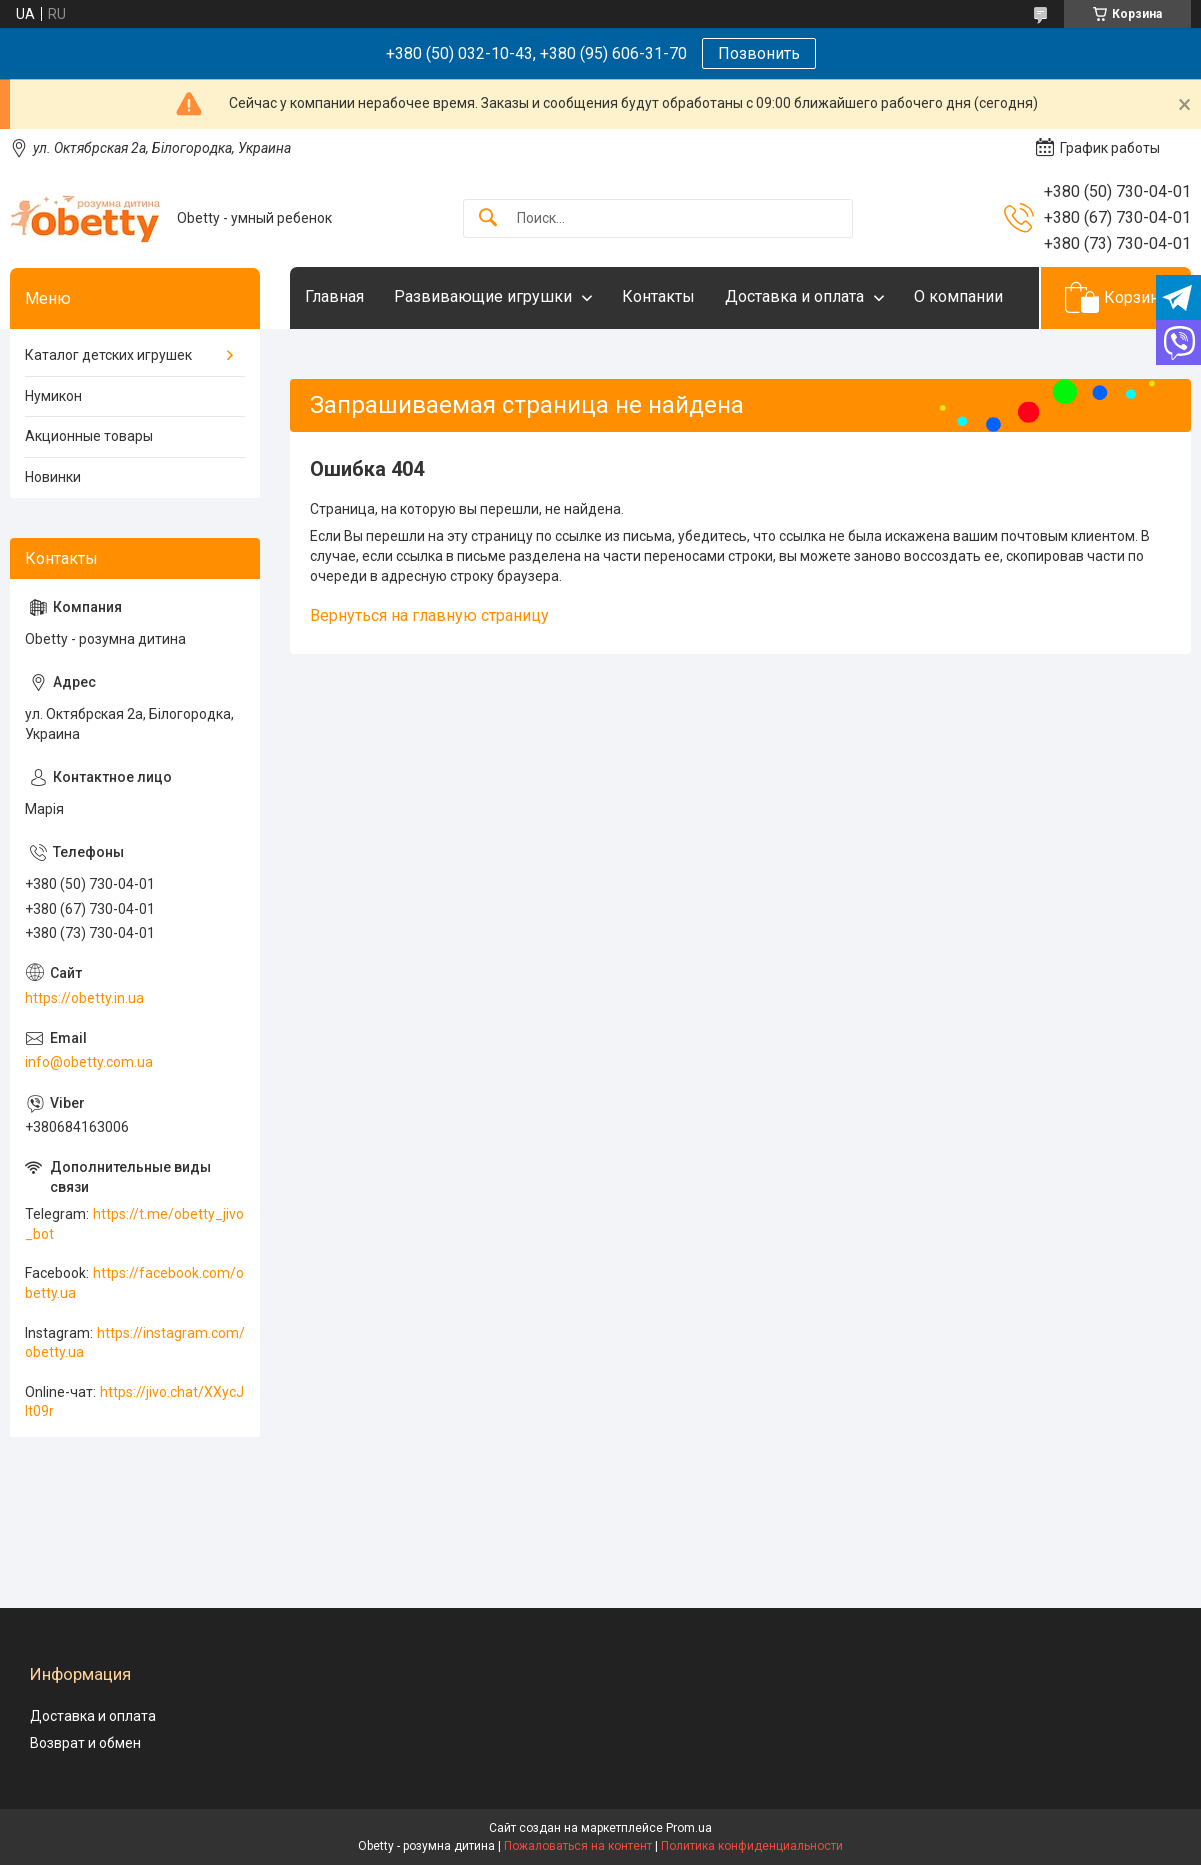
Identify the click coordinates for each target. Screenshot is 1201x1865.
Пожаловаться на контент (578, 1846)
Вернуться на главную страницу (429, 615)
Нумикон (53, 396)
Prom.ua (689, 1828)
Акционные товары (89, 436)
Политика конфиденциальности (752, 1846)
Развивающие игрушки (483, 296)
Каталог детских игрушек (108, 355)
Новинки (53, 477)
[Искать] (488, 218)
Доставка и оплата (794, 296)
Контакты (658, 296)
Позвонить (759, 53)
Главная (334, 296)
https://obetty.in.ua (84, 998)
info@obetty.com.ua (89, 1062)
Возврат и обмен (85, 1743)
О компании (958, 296)
